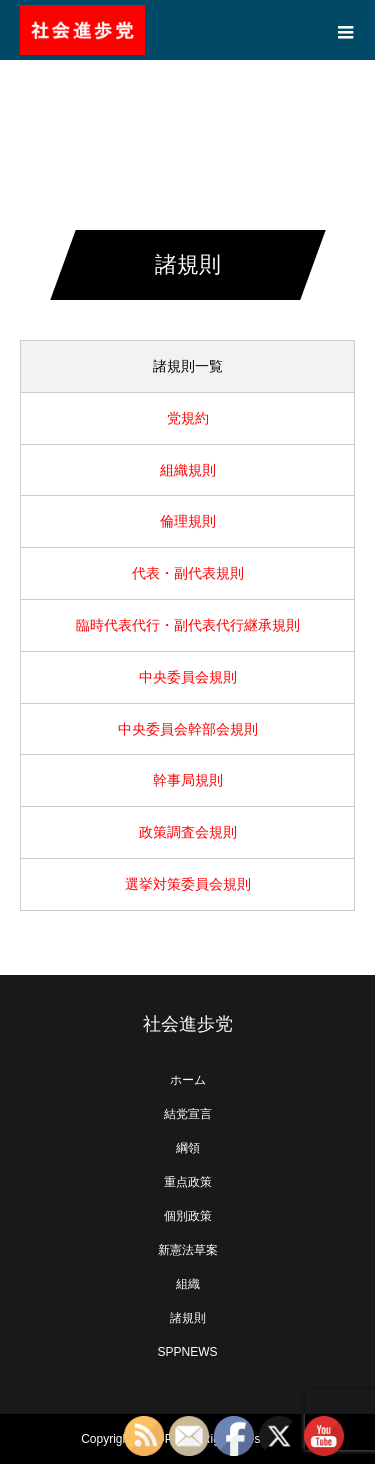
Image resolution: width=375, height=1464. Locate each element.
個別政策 (188, 1216)
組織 (188, 1284)
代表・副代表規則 (188, 573)
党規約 (188, 418)
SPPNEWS (187, 1352)
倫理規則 (188, 521)
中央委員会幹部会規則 (188, 729)
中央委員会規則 (188, 677)
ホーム (188, 1080)
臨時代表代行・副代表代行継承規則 (188, 625)
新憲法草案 (188, 1250)
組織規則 (188, 470)
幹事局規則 (188, 780)
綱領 (188, 1148)
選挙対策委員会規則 (188, 884)
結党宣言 (188, 1114)
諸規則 (188, 1318)
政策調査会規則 (188, 832)
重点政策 (188, 1182)
